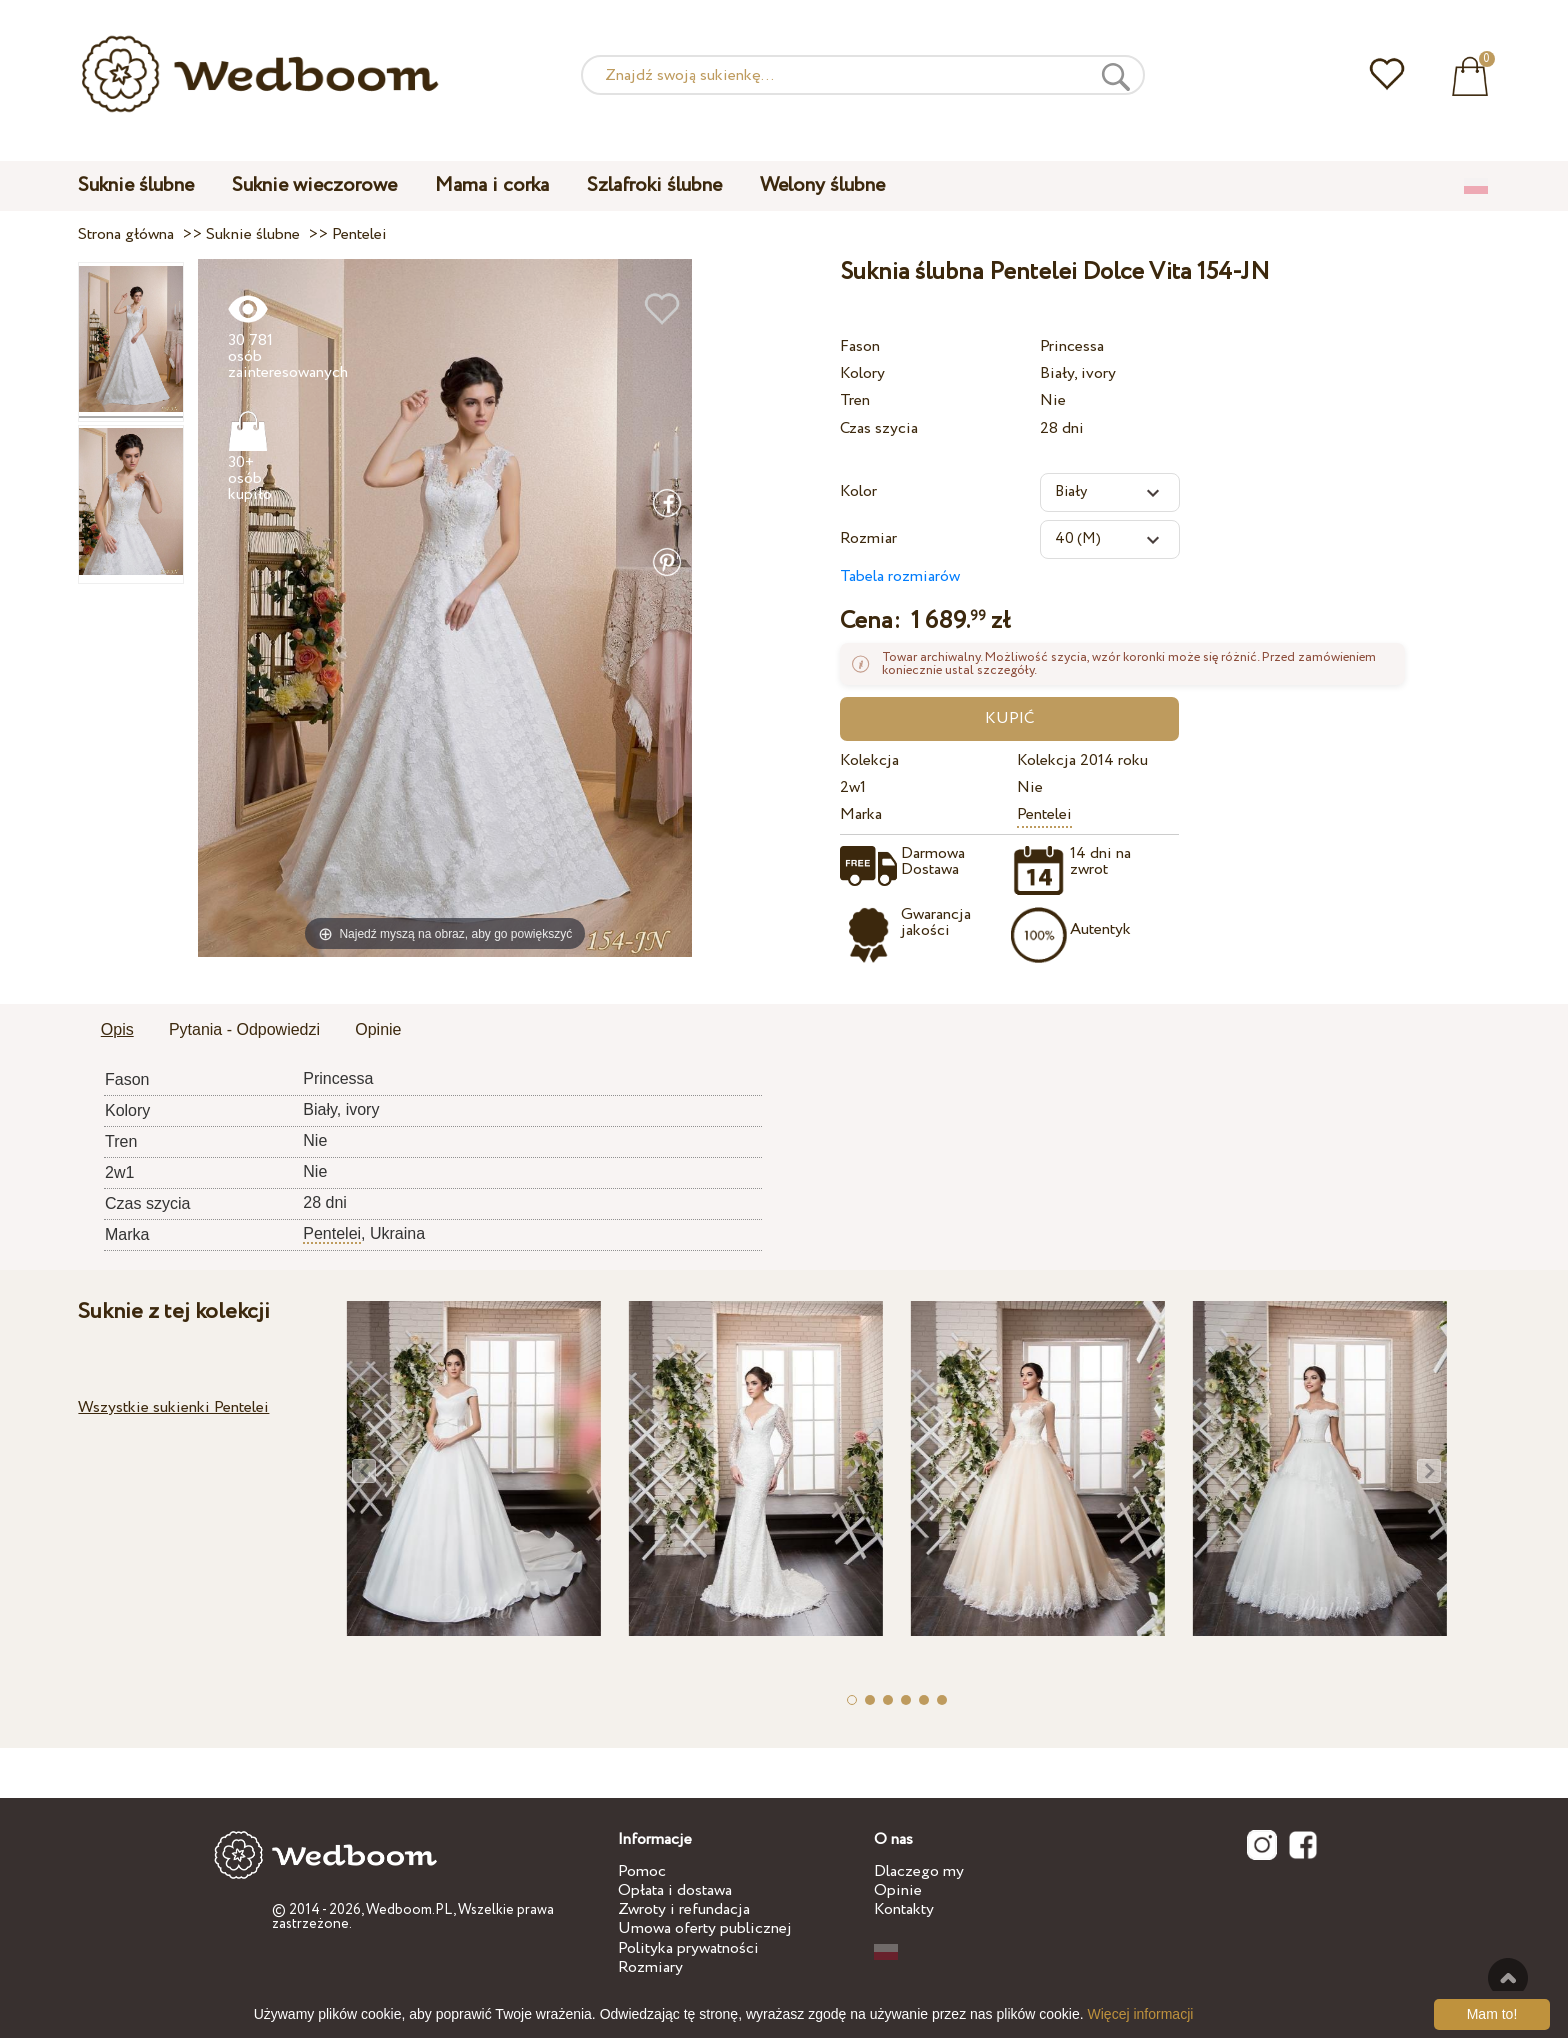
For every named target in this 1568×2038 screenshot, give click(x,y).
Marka (861, 814)
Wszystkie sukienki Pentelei (173, 1407)
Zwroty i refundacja (684, 1909)
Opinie (898, 1890)
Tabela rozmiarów (900, 576)
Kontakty (904, 1909)
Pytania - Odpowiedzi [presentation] (244, 1029)
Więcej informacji (1141, 2014)
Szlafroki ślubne (654, 185)
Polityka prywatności (688, 1948)
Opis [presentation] (117, 1029)
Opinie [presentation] (378, 1029)
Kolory (862, 373)
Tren (855, 400)
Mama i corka (492, 185)
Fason (860, 346)
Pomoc (642, 1871)
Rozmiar (868, 538)
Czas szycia (879, 428)
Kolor (858, 491)
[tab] (117, 1031)
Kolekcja (869, 760)
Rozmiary (650, 1967)
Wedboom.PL (409, 1910)
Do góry (1508, 1978)
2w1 (853, 787)
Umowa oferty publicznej (705, 1928)
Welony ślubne (822, 185)
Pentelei (1044, 814)
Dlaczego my (919, 1871)
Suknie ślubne (136, 185)
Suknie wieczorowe (314, 185)
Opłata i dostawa (675, 1890)
